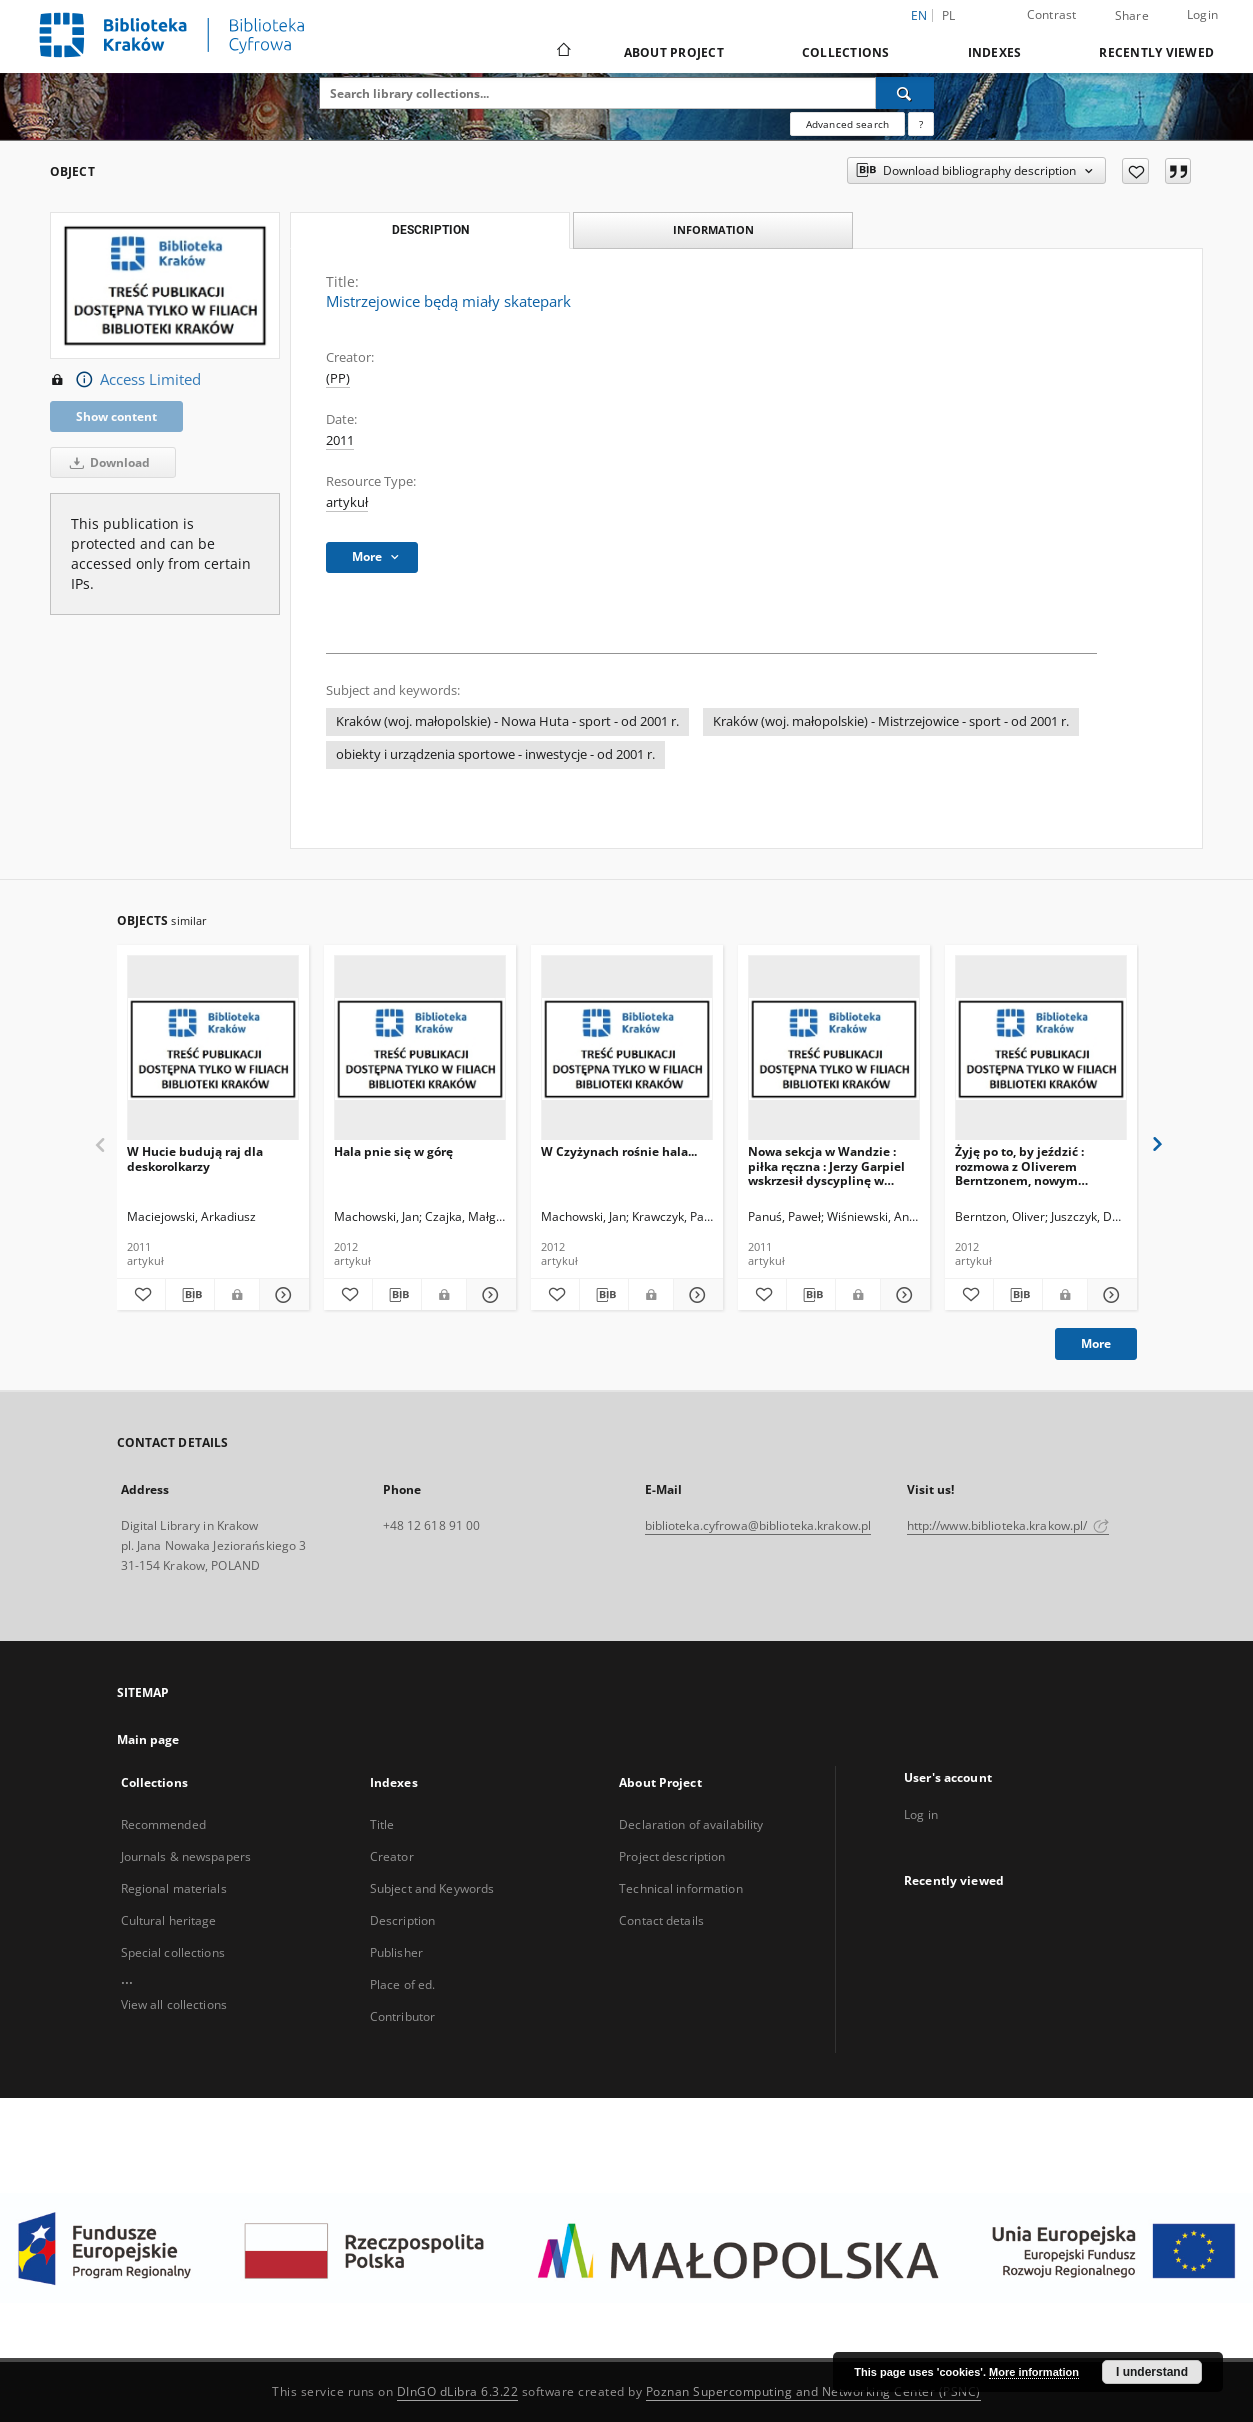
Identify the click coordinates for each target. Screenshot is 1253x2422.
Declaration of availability (691, 1824)
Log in (921, 1814)
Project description (672, 1856)
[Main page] (562, 52)
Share (1132, 16)
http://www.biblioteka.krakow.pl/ (1008, 1525)
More (1096, 1343)
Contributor (402, 2016)
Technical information (681, 1888)
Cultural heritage (169, 1920)
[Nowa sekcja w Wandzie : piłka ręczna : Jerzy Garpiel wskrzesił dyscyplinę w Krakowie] (834, 1048)
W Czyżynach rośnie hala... (619, 1151)
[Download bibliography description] (190, 1295)
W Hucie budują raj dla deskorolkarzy (195, 1158)
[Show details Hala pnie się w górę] (488, 1295)
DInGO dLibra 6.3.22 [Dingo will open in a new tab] (458, 2391)
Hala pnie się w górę (393, 1151)
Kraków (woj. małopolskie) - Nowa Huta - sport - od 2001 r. (507, 721)
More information (1034, 2372)
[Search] (905, 93)
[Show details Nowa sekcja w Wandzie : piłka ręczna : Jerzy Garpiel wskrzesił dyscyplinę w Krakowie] (902, 1295)
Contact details (661, 1920)
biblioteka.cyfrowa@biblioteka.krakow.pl (758, 1525)
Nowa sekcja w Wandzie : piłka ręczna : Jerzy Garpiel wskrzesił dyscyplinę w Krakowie (826, 1165)
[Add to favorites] (1135, 171)
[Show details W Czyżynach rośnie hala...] (695, 1295)
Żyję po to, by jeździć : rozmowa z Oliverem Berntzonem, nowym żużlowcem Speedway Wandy (1020, 1165)
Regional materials (174, 1888)
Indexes (995, 52)
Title (382, 1824)
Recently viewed (1156, 52)
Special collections (173, 1952)
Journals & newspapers (186, 1856)
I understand (1152, 2372)
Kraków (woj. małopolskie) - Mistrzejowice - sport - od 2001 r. (891, 721)
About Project (674, 52)
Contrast (1052, 14)
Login (1202, 14)
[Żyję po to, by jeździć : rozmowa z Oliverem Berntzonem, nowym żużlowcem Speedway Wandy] (1041, 1048)
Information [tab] (713, 229)
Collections (846, 52)
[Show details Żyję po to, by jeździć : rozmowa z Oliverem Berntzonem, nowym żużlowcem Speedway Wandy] (1109, 1295)
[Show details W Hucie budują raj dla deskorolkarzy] (281, 1295)
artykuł (347, 502)
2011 (340, 440)
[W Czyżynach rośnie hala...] (627, 1048)
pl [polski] (949, 15)
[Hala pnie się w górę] (420, 1048)
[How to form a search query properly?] (921, 124)
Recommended (163, 1824)
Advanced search (847, 124)
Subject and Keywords (432, 1888)
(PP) (338, 378)
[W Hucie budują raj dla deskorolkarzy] (213, 1048)
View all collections (174, 2004)
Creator (392, 1856)
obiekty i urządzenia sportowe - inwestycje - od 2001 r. (495, 754)
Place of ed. (402, 1984)
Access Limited (125, 380)
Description (402, 1920)
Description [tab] (430, 230)
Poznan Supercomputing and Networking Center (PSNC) (813, 2391)
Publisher (396, 1952)
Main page (148, 1739)
